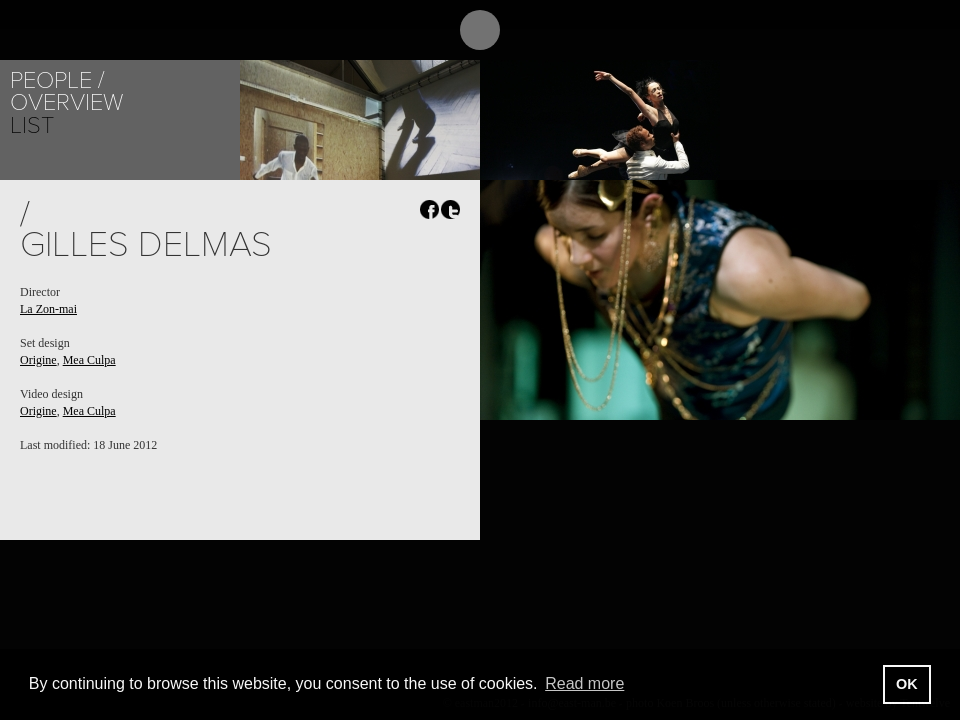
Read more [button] (584, 683)
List (32, 125)
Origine (38, 360)
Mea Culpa (89, 360)
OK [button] (907, 684)
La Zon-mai (48, 309)
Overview (66, 102)
